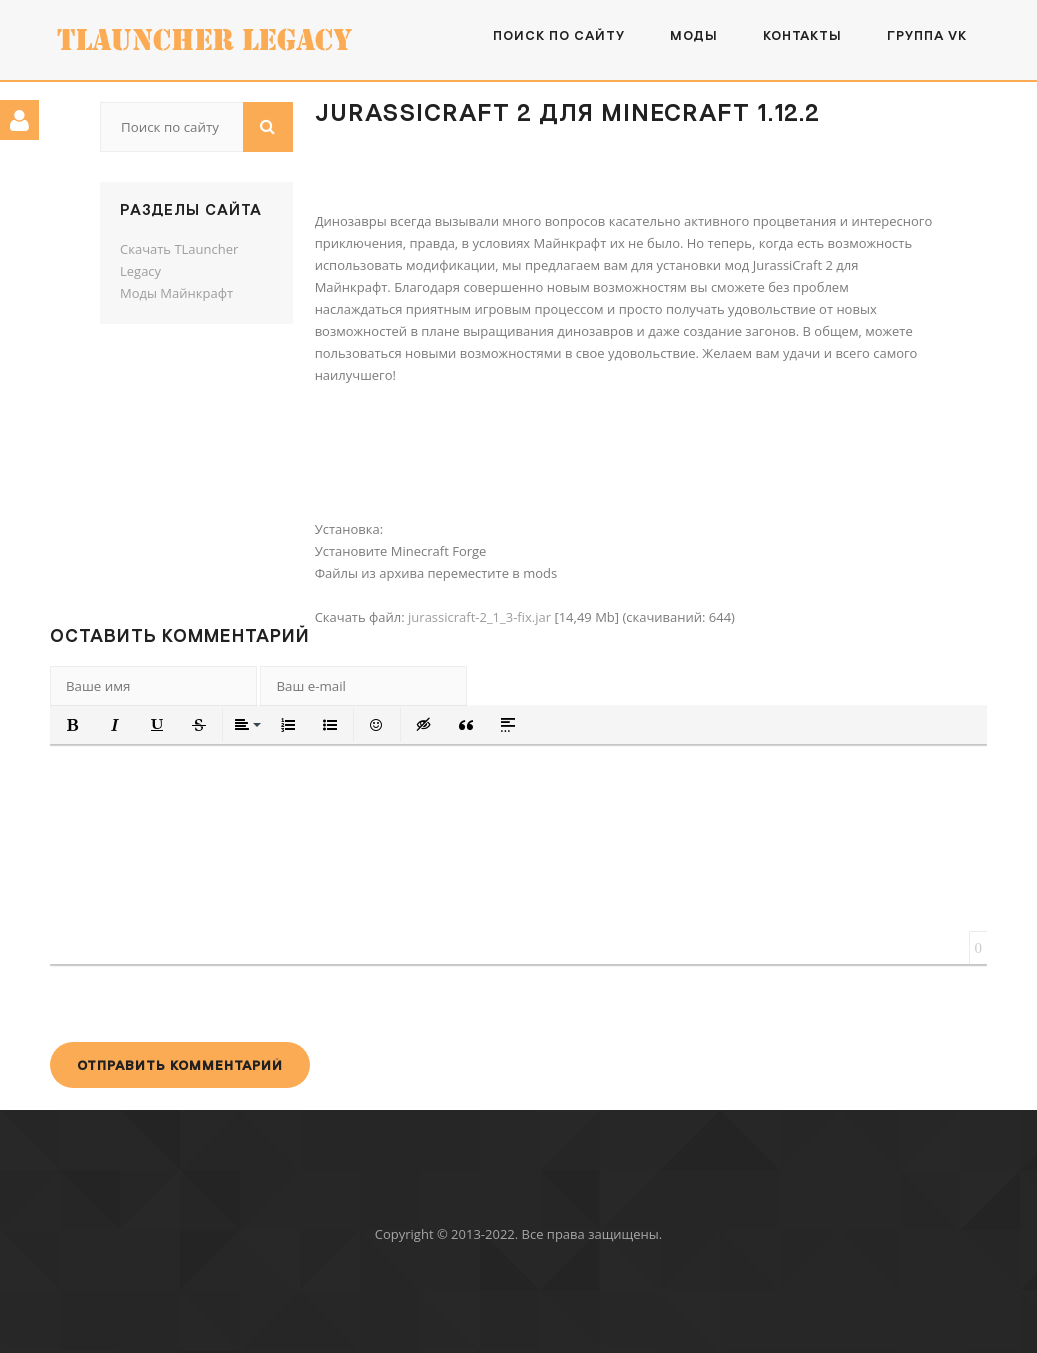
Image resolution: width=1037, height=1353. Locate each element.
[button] (73, 725)
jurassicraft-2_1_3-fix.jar (479, 617)
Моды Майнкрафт (176, 293)
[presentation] (202, 1003)
